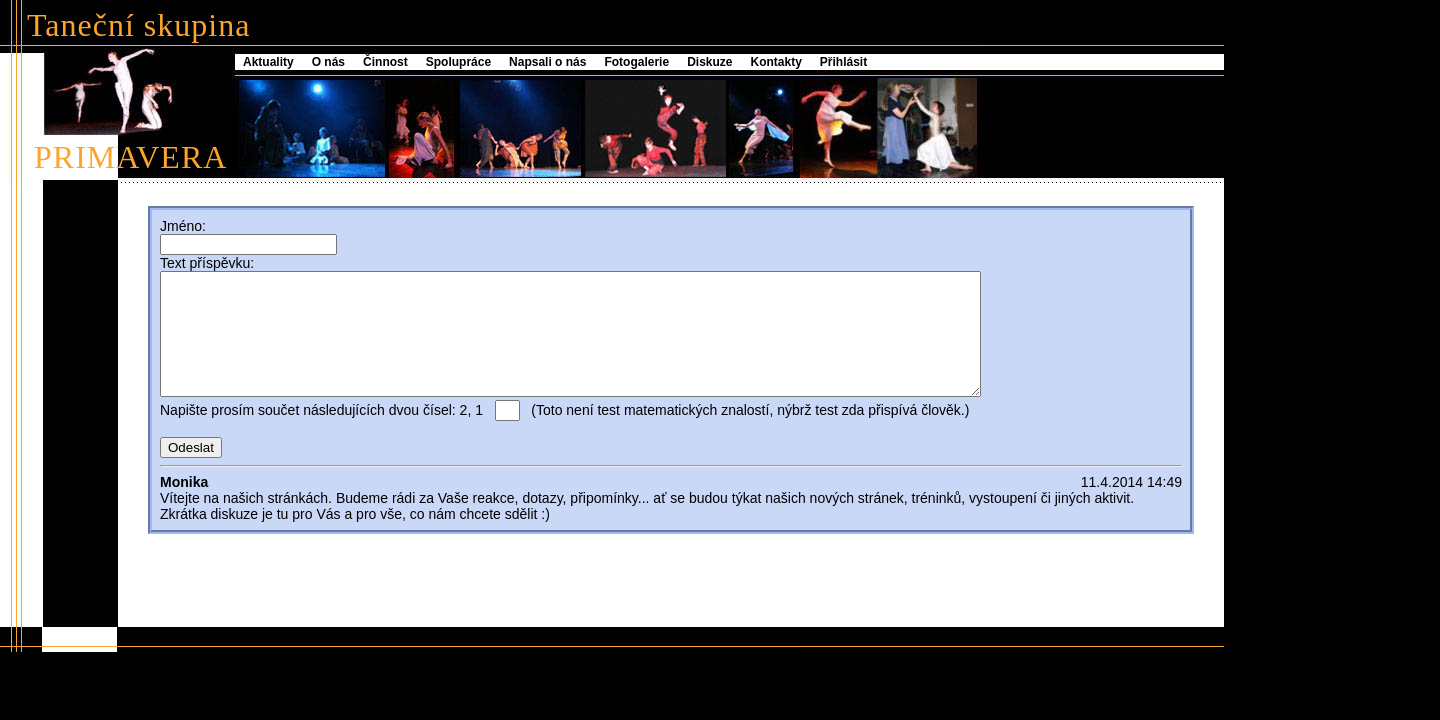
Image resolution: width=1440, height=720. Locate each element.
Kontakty (776, 62)
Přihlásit (843, 62)
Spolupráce (458, 62)
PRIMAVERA (130, 157)
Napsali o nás (547, 62)
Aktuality (268, 62)
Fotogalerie (636, 62)
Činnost (385, 62)
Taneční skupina (138, 25)
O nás (328, 62)
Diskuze (709, 62)
